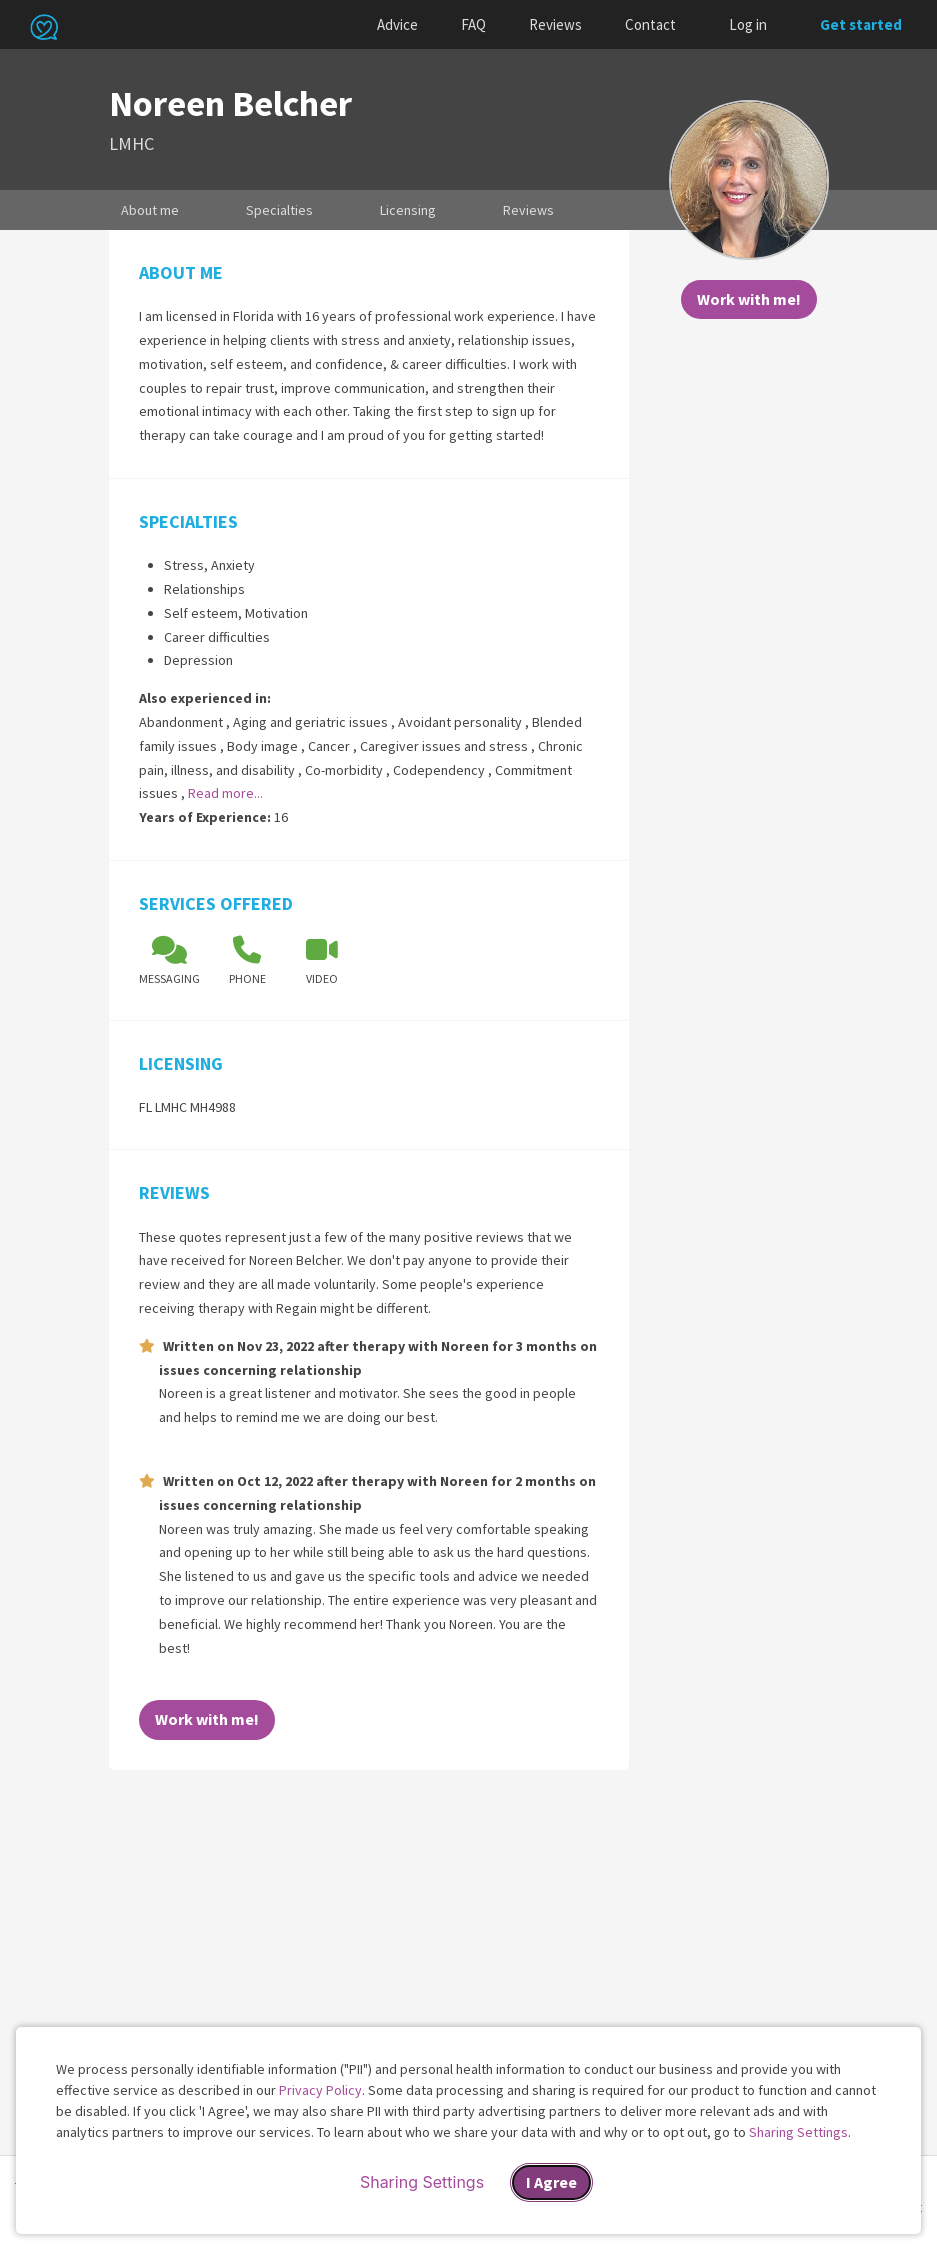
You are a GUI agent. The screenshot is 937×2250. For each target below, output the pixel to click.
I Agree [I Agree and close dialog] (551, 2182)
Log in (748, 24)
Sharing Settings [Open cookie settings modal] (422, 2182)
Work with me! (749, 299)
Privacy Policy (320, 2090)
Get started (861, 24)
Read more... (225, 793)
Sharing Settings (798, 2132)
